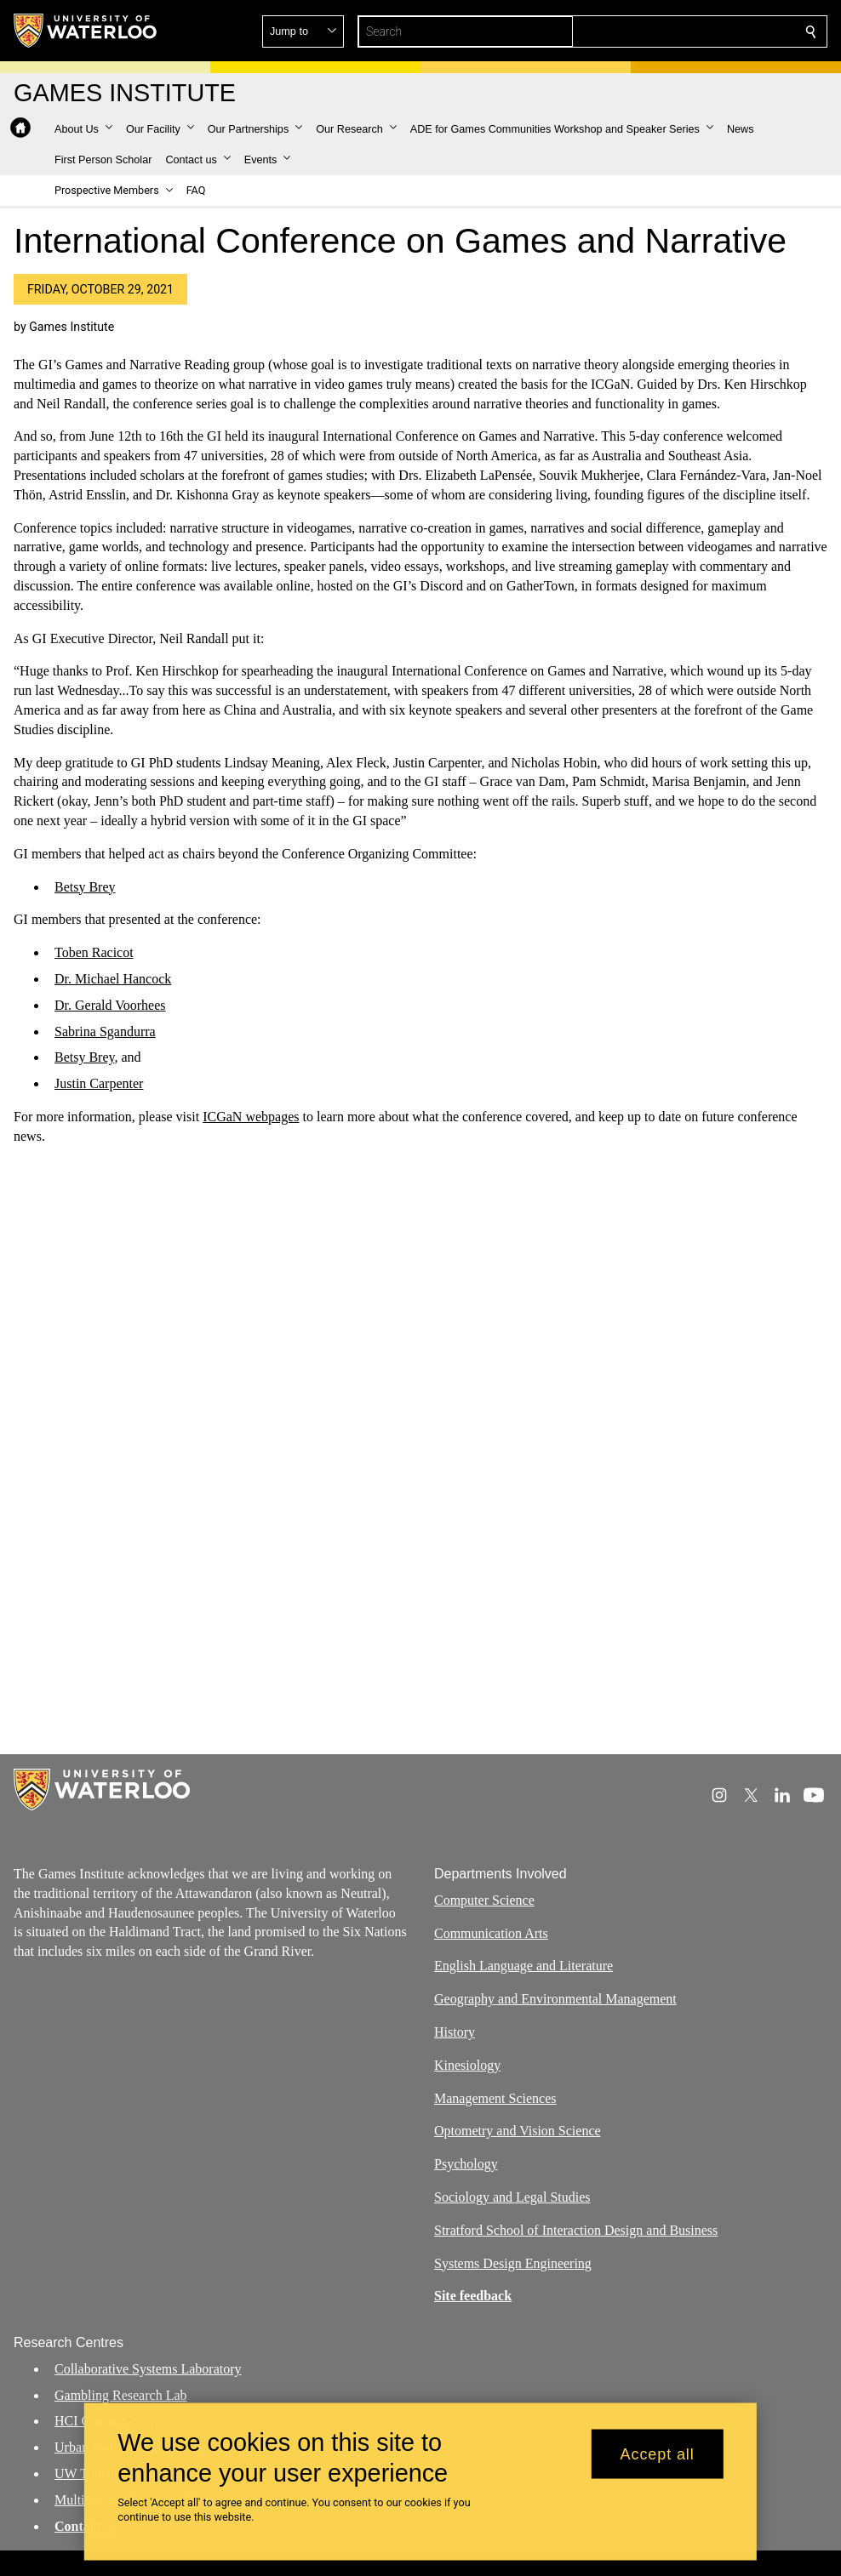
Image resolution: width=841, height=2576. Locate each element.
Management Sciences (495, 2098)
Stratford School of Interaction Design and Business (576, 2230)
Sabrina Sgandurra (105, 1031)
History (454, 2032)
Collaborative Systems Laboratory (148, 2369)
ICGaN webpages (251, 1116)
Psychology (466, 2164)
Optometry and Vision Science (517, 2131)
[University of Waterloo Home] (86, 31)
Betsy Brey (85, 887)
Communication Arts (491, 1933)
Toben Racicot (94, 952)
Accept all (658, 2453)
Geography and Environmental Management (555, 1999)
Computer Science (484, 1900)
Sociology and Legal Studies (512, 2197)
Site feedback (473, 2296)
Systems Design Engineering (513, 2263)
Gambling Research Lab (120, 2395)
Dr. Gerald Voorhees (110, 1005)
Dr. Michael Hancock (112, 979)
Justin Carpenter (98, 1083)
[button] (688, 31)
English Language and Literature (523, 1966)
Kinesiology (467, 2065)
